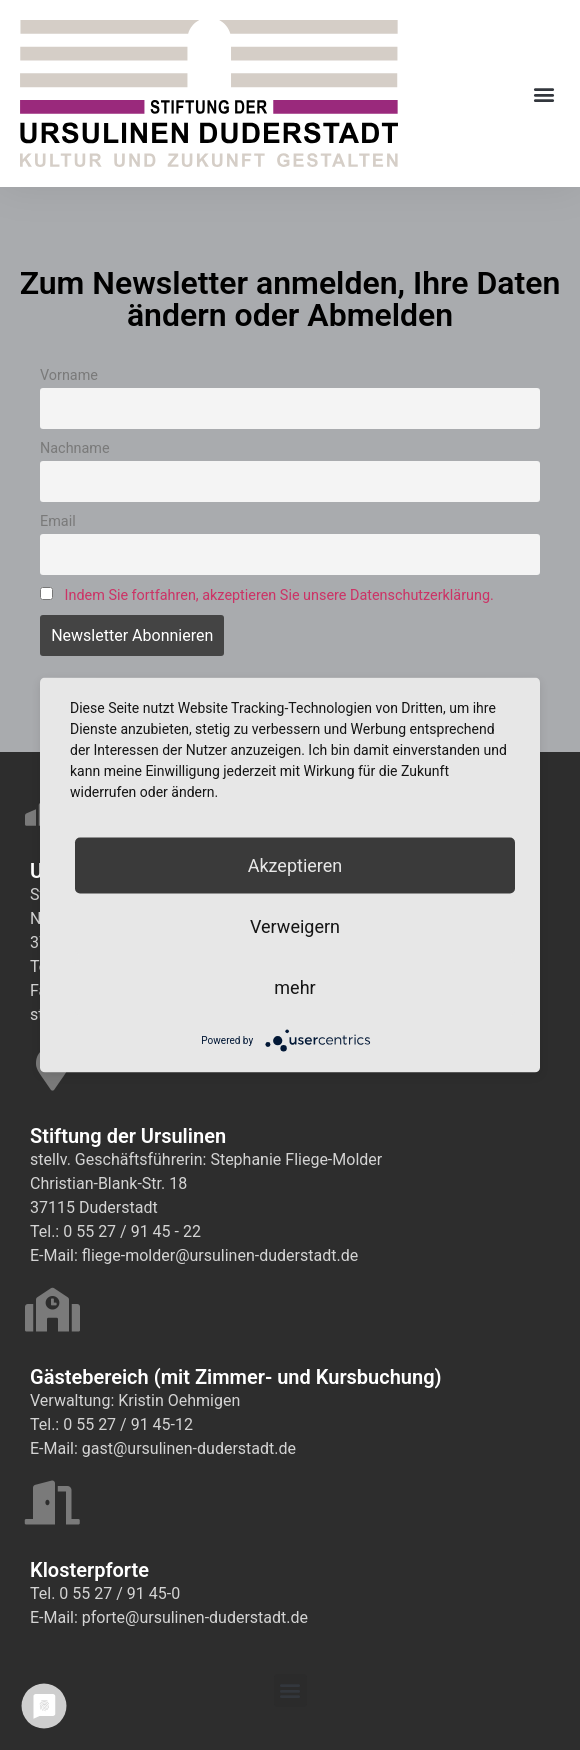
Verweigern (295, 926)
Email (58, 521)
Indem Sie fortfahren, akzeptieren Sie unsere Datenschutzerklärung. (279, 595)
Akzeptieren (295, 865)
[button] (543, 93)
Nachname (75, 448)
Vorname (69, 375)
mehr (294, 987)
